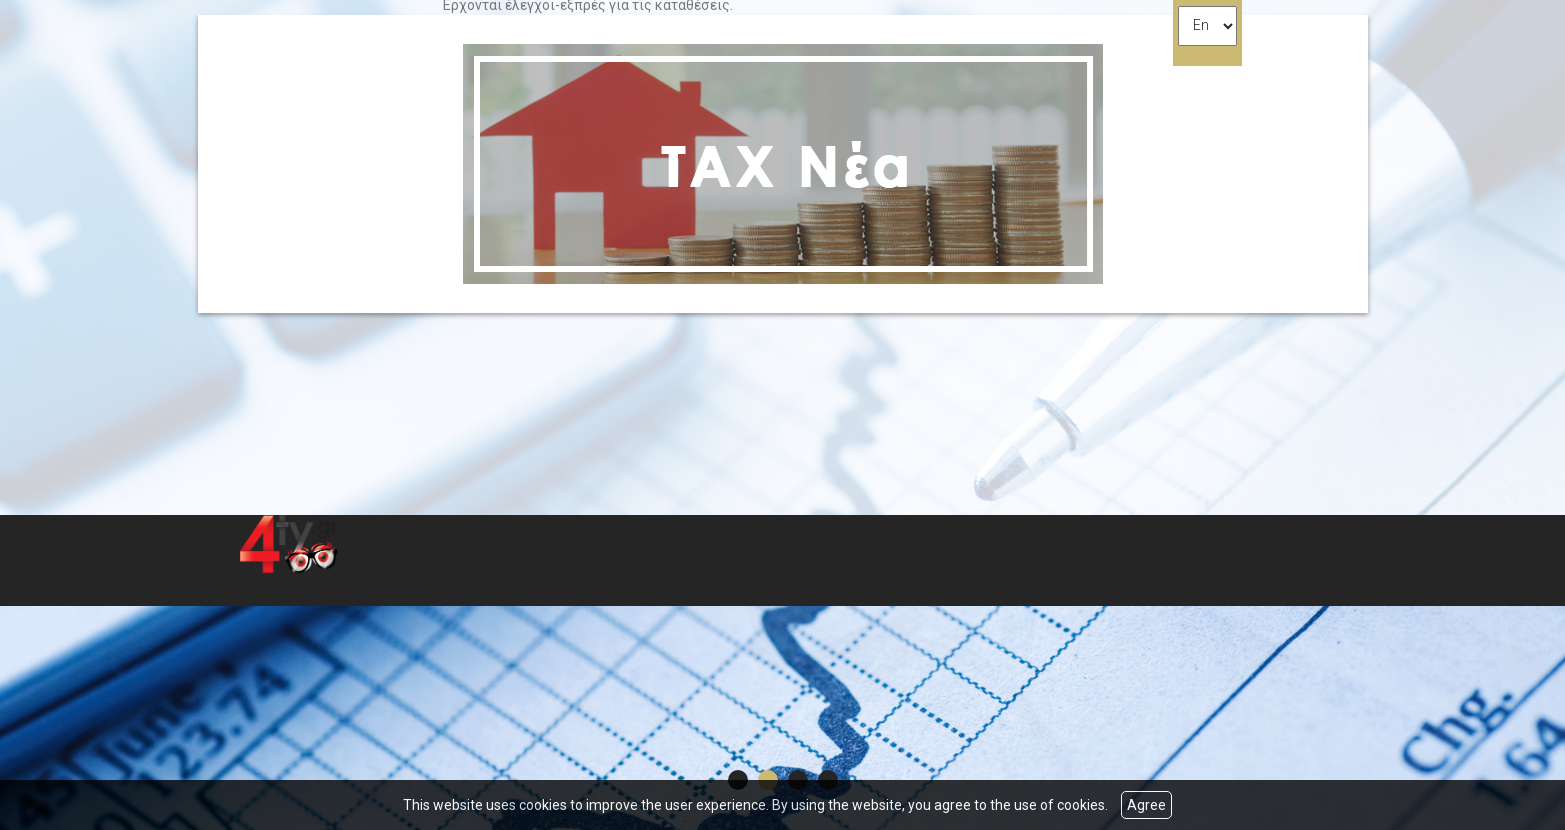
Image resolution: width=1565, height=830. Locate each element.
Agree (1146, 805)
